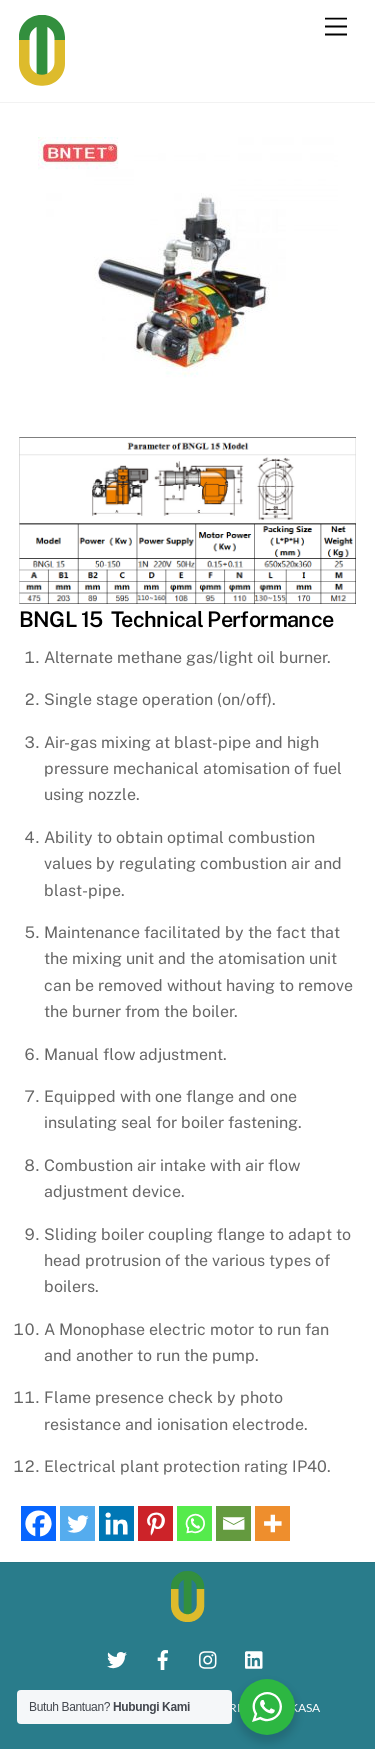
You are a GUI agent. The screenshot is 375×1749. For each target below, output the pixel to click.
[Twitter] (77, 1523)
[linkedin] (255, 1657)
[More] (272, 1523)
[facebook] (163, 1657)
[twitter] (117, 1657)
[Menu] (336, 27)
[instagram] (209, 1657)
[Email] (233, 1523)
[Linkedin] (116, 1523)
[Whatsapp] (194, 1523)
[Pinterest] (155, 1523)
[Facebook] (38, 1523)
